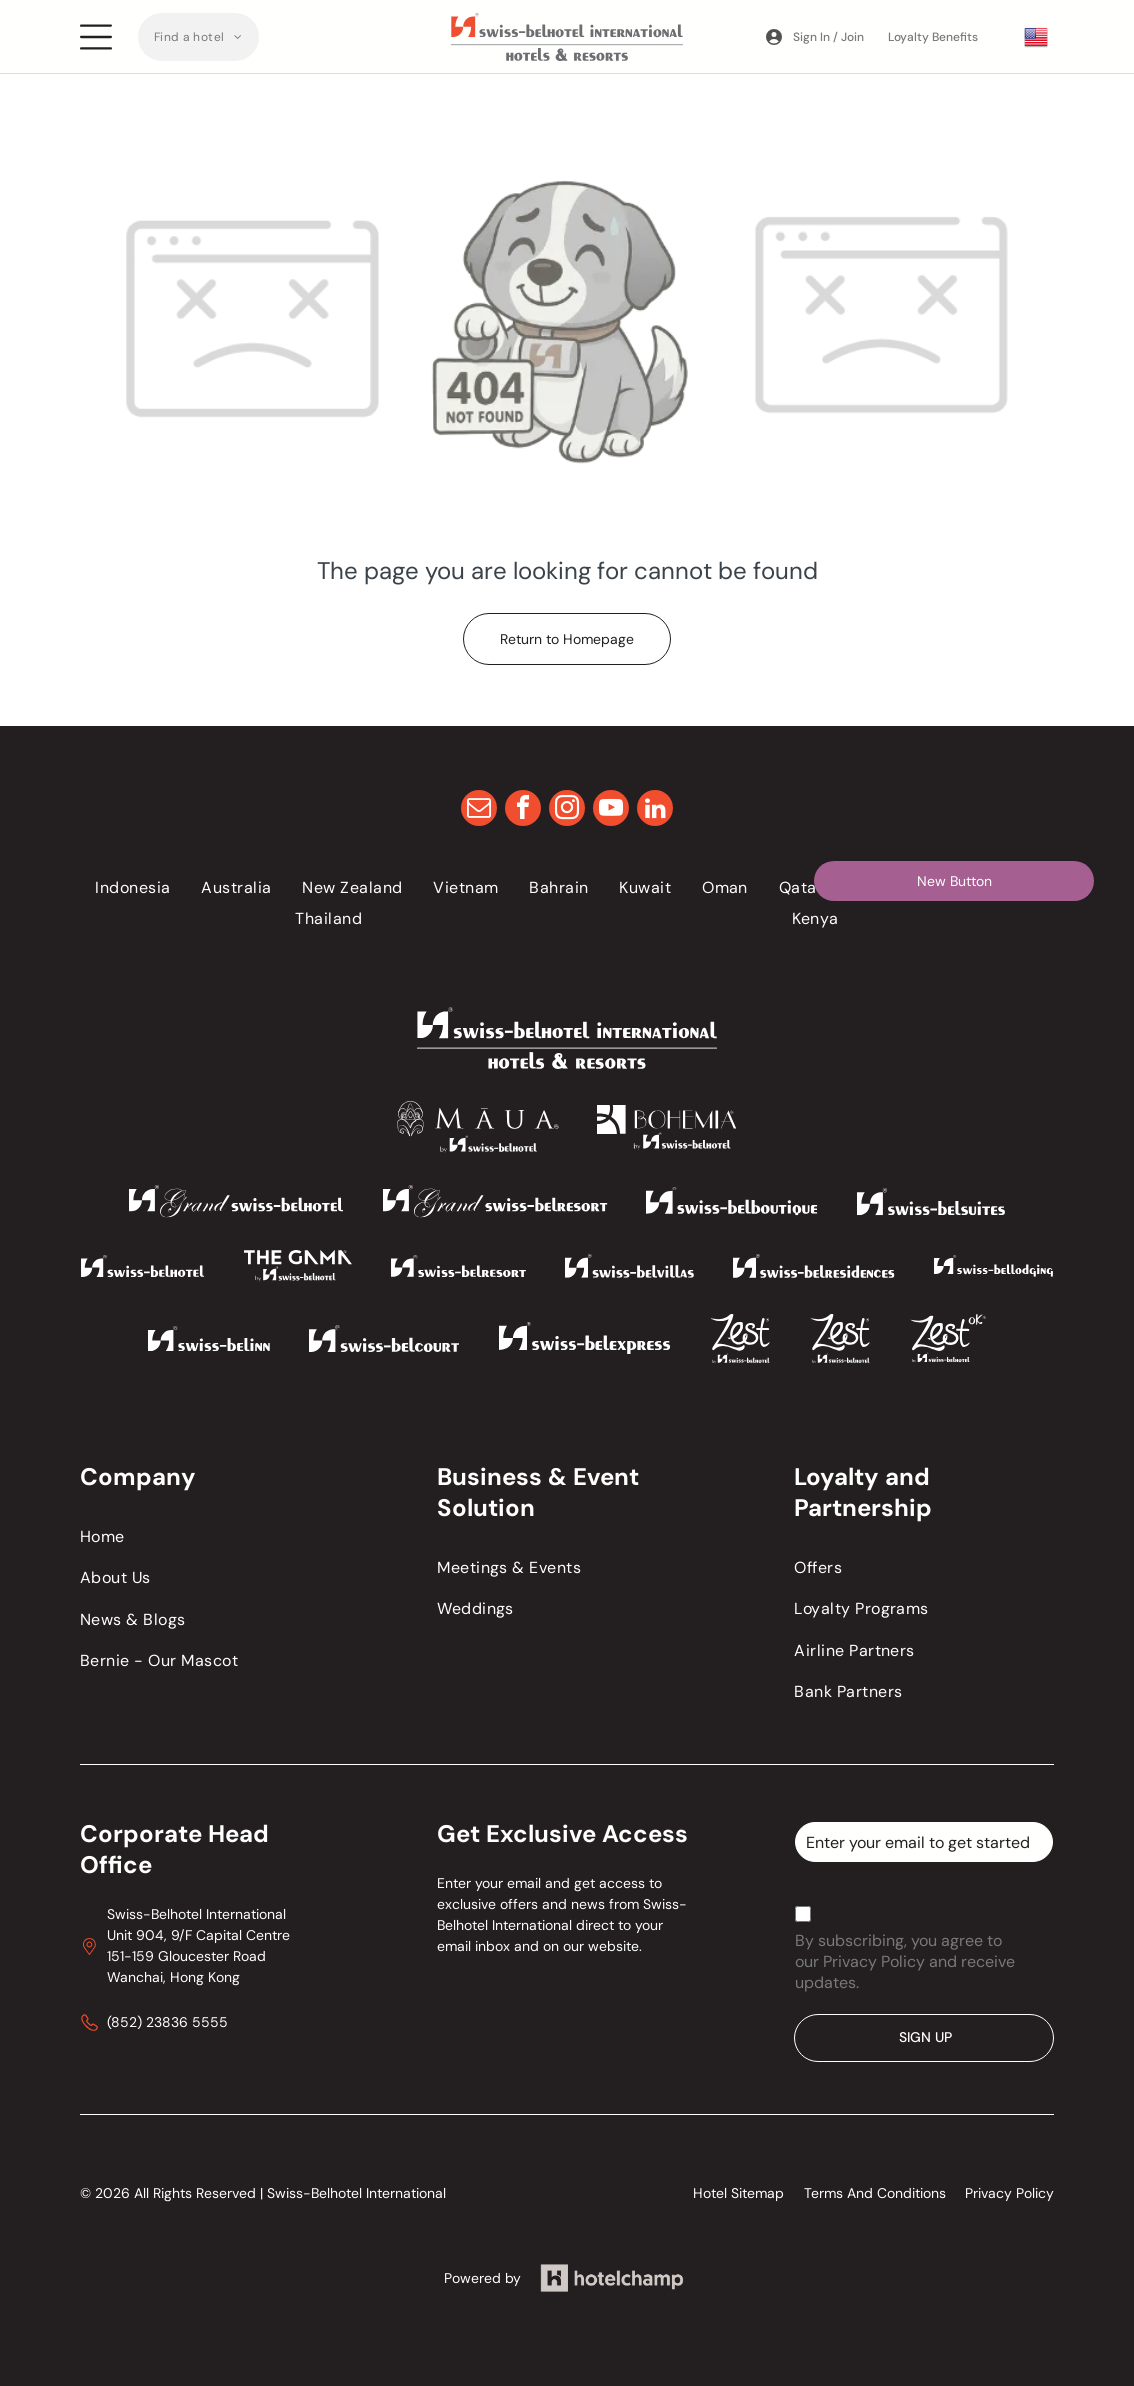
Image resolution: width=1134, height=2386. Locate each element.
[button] (198, 37)
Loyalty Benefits (933, 37)
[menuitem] (198, 37)
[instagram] (567, 810)
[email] (479, 810)
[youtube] (611, 810)
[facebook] (523, 810)
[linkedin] (655, 810)
